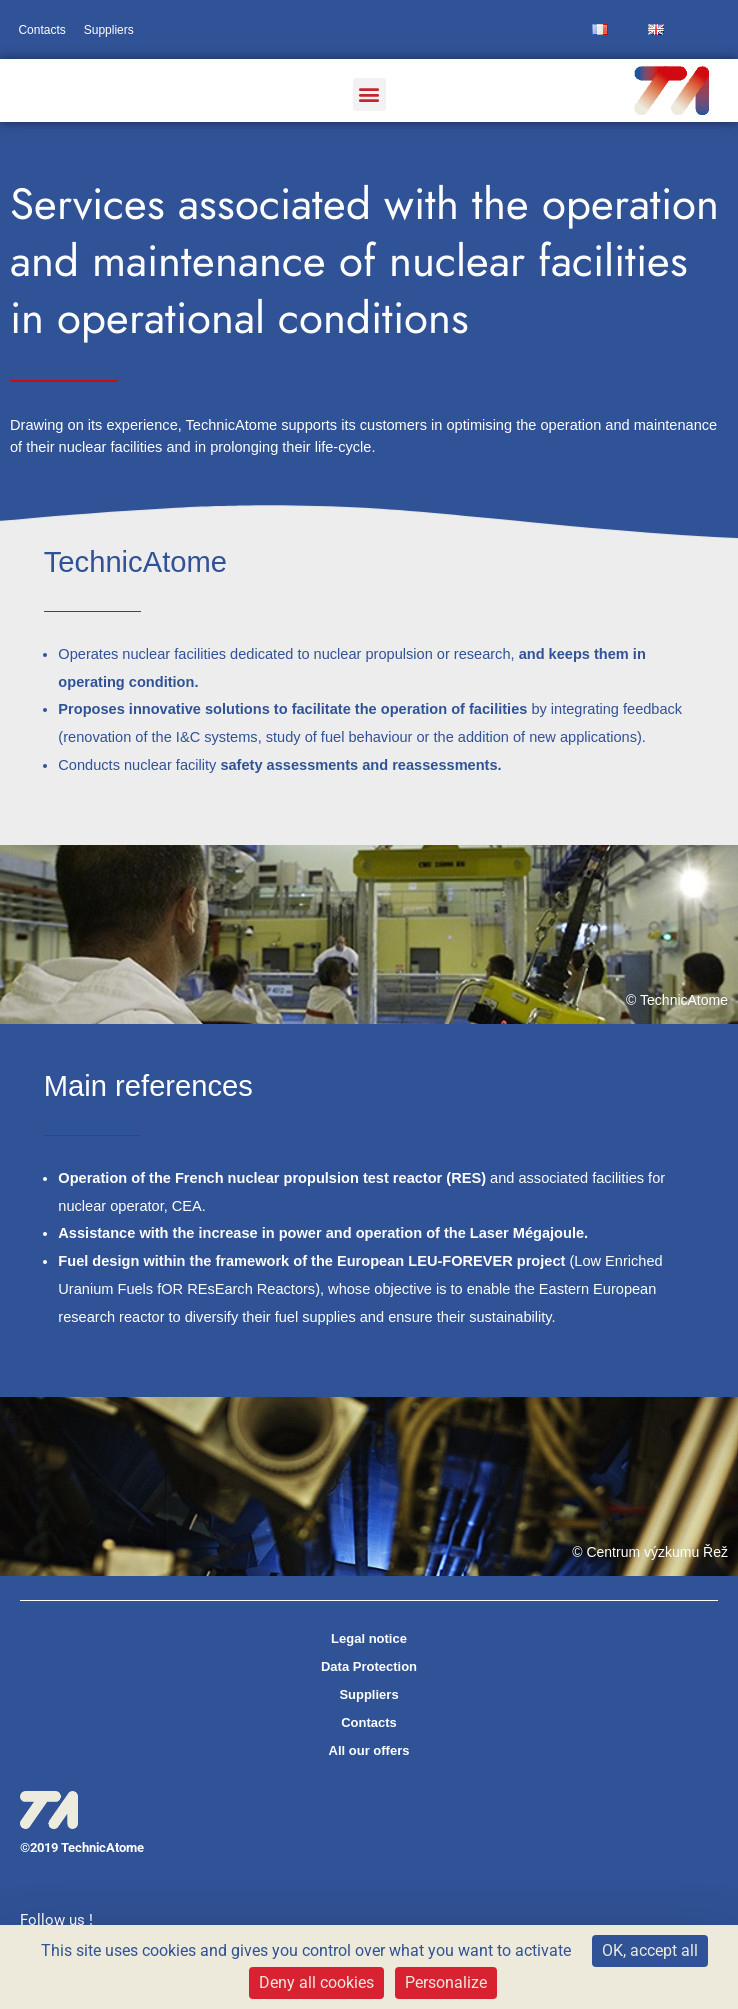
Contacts (41, 30)
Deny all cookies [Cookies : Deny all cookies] (316, 1982)
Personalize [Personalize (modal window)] (446, 1982)
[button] (369, 94)
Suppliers (109, 30)
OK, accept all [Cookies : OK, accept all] (650, 1950)
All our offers (369, 1750)
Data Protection (369, 1666)
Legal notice (369, 1638)
